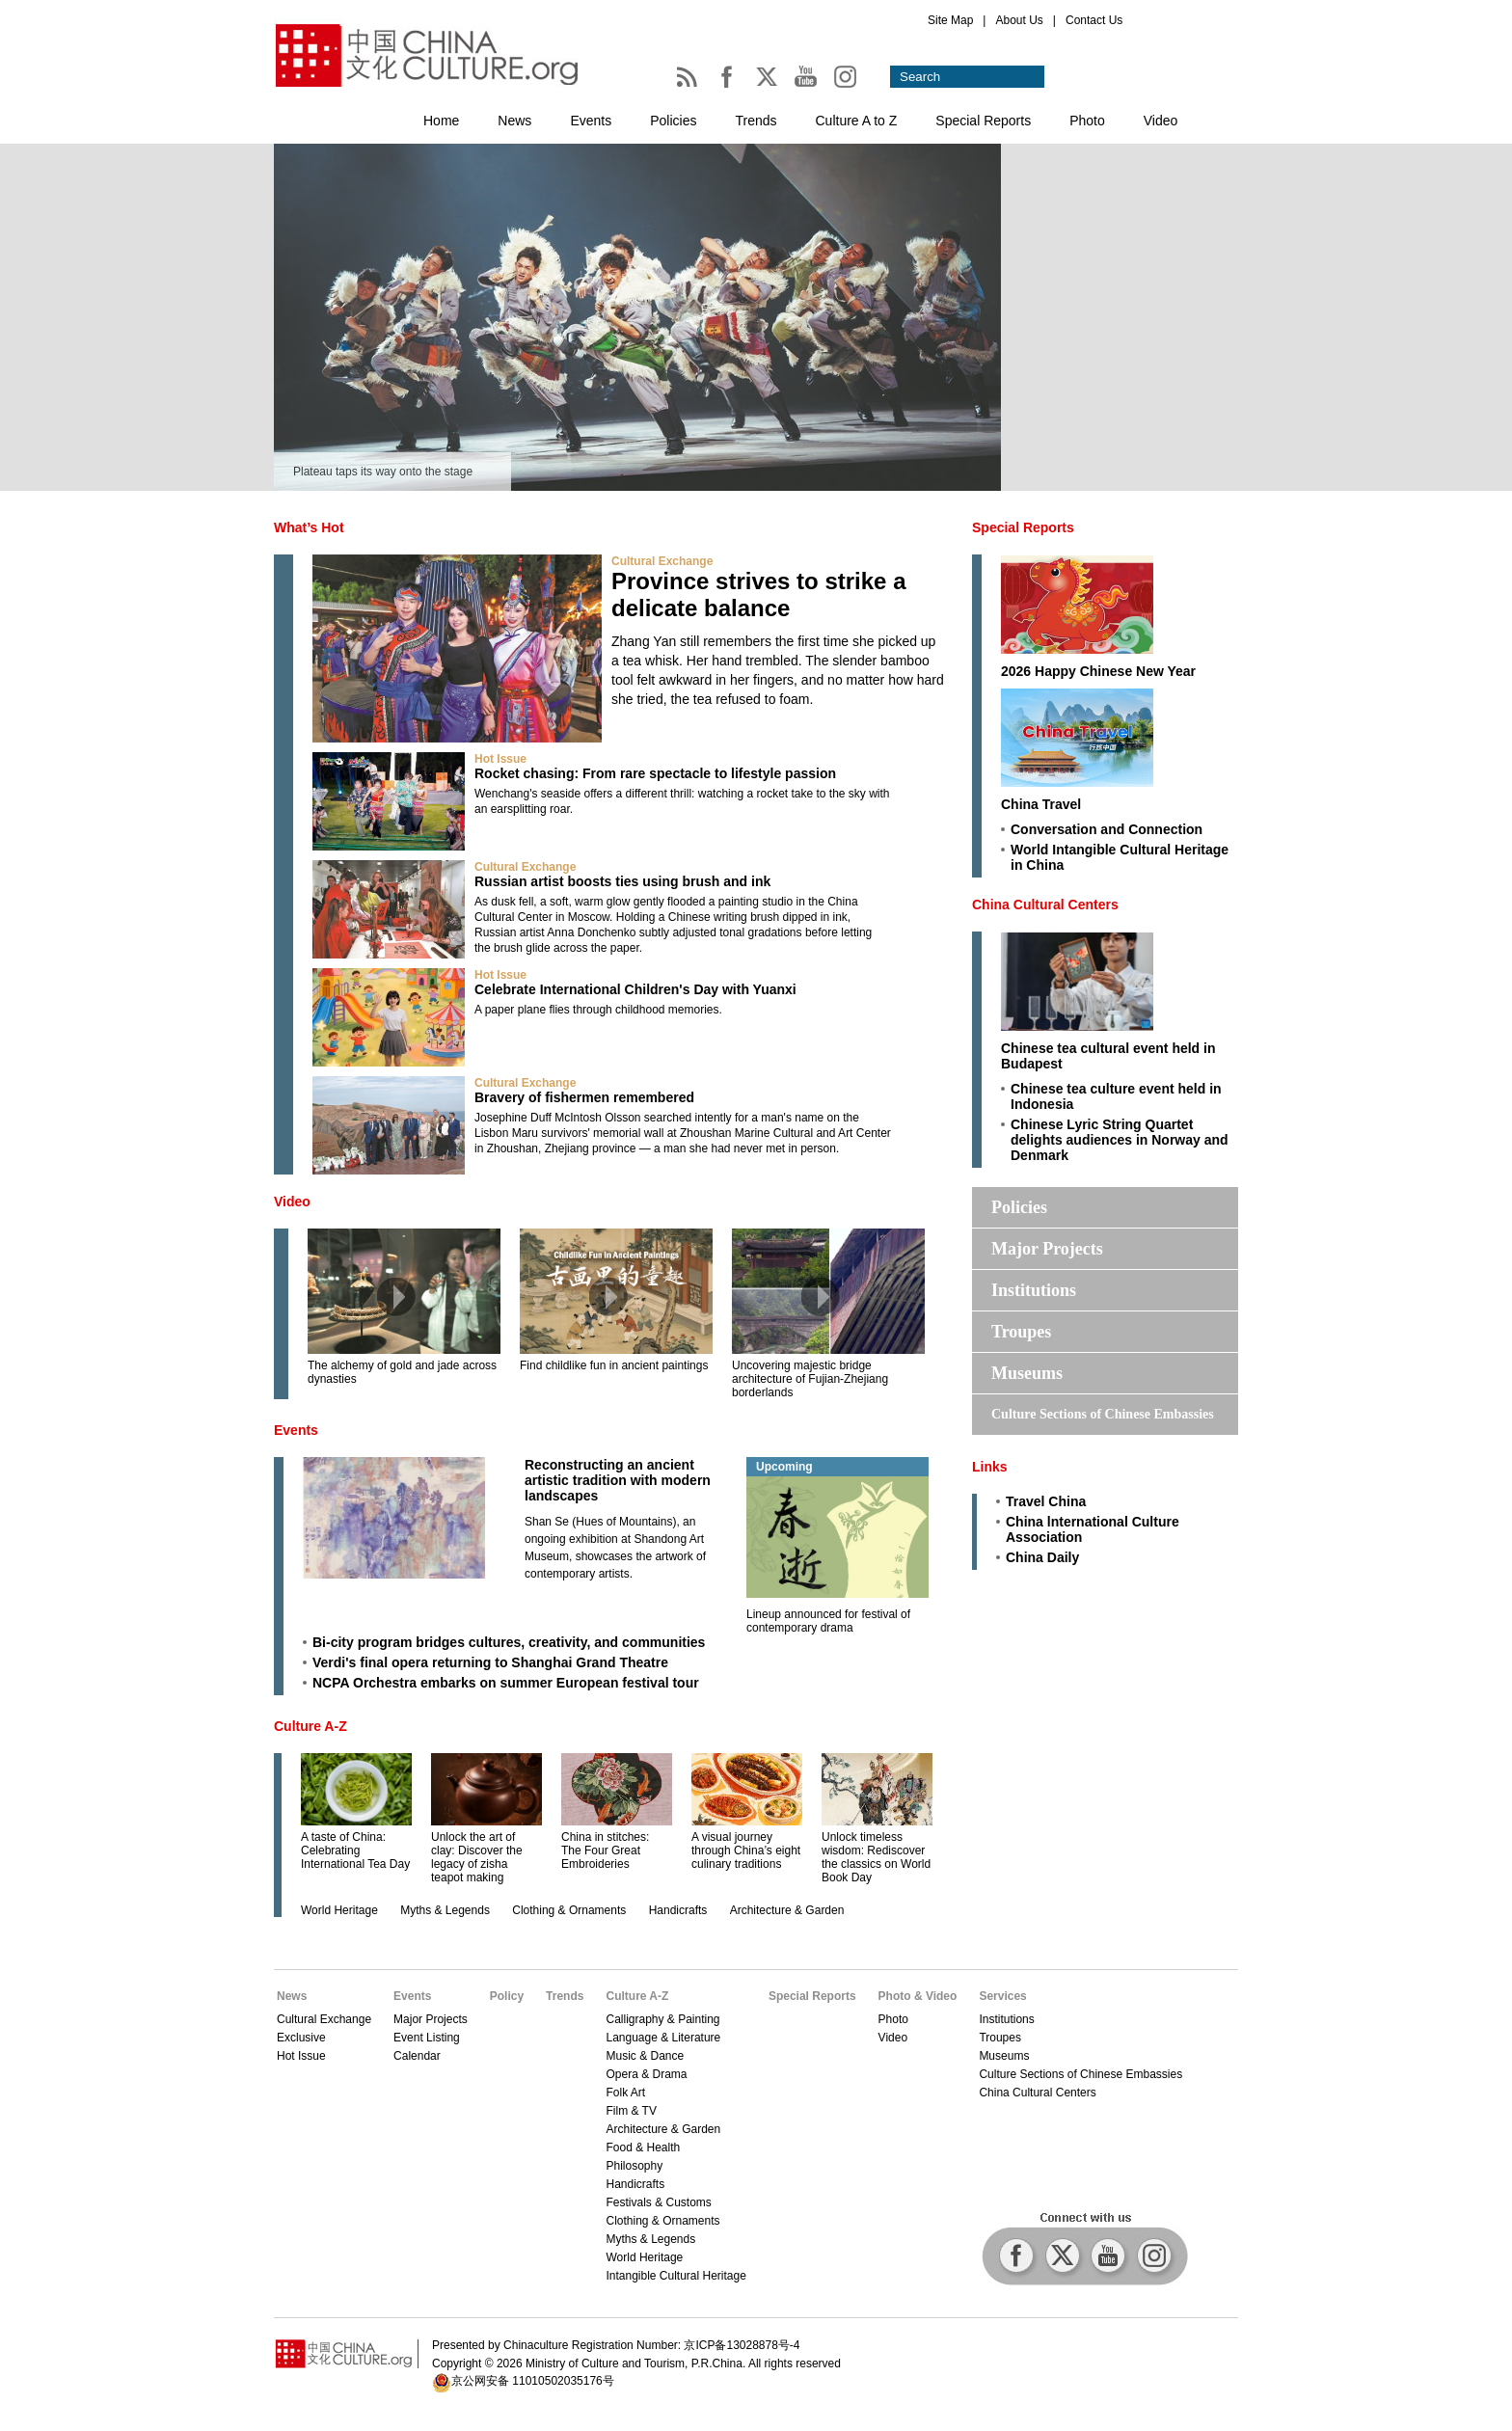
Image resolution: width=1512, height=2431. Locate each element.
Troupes (1021, 1331)
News (514, 120)
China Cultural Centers (1045, 904)
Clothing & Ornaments (569, 1910)
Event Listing (426, 2037)
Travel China (1046, 1501)
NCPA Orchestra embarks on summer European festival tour (505, 1682)
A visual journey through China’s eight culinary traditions (745, 1850)
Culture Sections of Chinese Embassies (1102, 1414)
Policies (673, 120)
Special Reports (983, 120)
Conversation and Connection (1106, 829)
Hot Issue (500, 759)
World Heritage (339, 1910)
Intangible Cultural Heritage (675, 2275)
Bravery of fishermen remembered (584, 1097)
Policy (507, 1996)
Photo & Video (918, 1996)
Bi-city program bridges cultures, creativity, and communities (508, 1642)
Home (441, 120)
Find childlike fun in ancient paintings (614, 1365)
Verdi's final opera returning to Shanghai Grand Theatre (490, 1662)
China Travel (1041, 804)
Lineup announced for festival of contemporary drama (828, 1620)
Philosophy (634, 2166)
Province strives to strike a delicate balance (758, 594)
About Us (1018, 20)
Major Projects (1047, 1248)
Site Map (950, 20)
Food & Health (643, 2147)
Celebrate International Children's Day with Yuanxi (635, 989)
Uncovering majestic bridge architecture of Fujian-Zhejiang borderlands (810, 1379)
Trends (755, 120)
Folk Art (625, 2092)
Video (1161, 120)
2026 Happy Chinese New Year (1098, 671)
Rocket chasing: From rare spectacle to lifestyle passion (655, 773)
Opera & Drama (646, 2074)
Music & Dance (645, 2056)
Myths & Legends (445, 1910)
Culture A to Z (857, 120)
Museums (1027, 1373)
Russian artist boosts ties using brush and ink (622, 881)
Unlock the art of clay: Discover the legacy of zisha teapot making (477, 1857)
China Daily (1042, 1557)
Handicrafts (678, 1910)
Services (1002, 1996)
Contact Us (1094, 20)
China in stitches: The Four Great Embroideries (605, 1850)
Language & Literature (663, 2037)
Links (990, 1466)
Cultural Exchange (662, 561)
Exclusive (301, 2037)
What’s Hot (309, 527)
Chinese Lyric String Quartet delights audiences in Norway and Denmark (1119, 1140)
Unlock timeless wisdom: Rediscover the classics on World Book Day (876, 1857)
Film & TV (631, 2111)
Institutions (1033, 1290)
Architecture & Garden (787, 1910)
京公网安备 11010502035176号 (532, 2381)
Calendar (417, 2056)
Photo (1087, 120)
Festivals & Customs (658, 2202)
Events (590, 120)
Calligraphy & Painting (662, 2019)
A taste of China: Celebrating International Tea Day (355, 1850)
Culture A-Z (310, 1726)
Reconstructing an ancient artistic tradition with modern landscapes (618, 1480)
